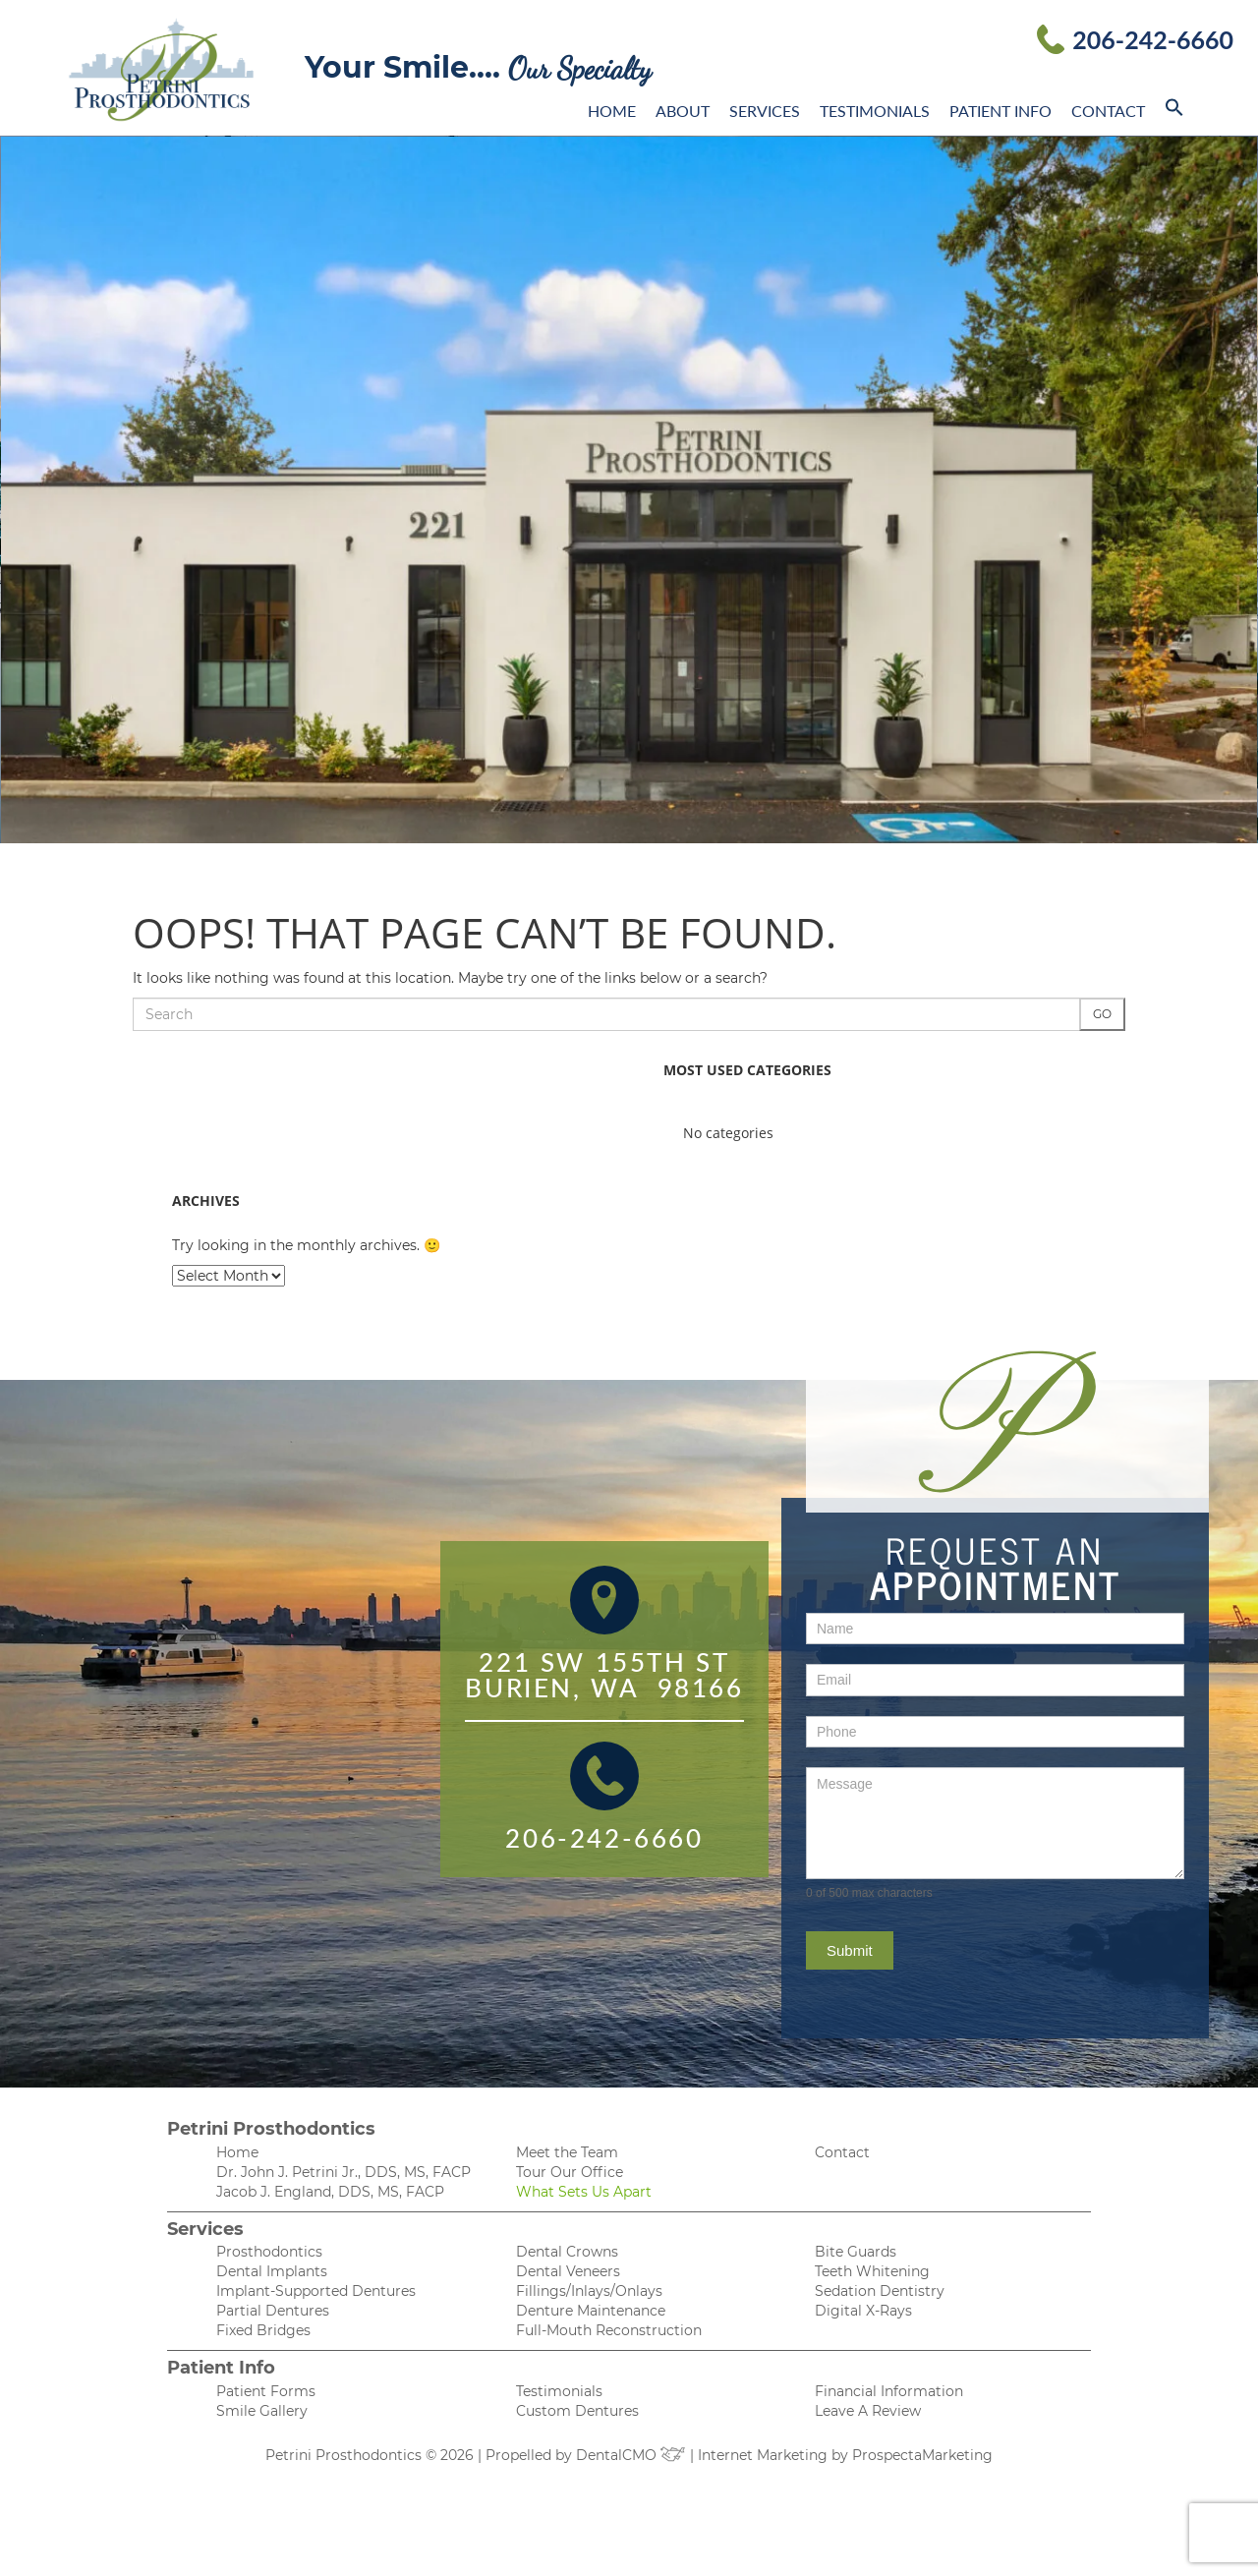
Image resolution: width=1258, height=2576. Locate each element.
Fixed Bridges (263, 2330)
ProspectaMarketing (922, 2455)
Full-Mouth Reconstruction (609, 2330)
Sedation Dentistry (879, 2291)
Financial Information (889, 2391)
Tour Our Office (569, 2172)
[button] (1174, 111)
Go (1102, 1013)
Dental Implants (271, 2271)
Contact (1108, 110)
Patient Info (1000, 110)
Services (764, 110)
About (683, 110)
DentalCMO (631, 2455)
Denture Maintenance (590, 2310)
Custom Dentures (577, 2411)
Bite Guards (855, 2252)
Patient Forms (265, 2391)
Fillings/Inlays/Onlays (589, 2291)
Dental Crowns (567, 2252)
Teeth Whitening (872, 2271)
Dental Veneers (568, 2271)
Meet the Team (567, 2152)
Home (612, 110)
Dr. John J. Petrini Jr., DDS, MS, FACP (343, 2172)
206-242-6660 (1152, 39)
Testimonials (875, 110)
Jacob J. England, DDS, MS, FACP (330, 2192)
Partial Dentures (272, 2310)
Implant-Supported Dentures (316, 2291)
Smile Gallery (262, 2411)
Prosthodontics (269, 2252)
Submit (850, 1950)
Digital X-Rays (863, 2310)
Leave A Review (868, 2411)
